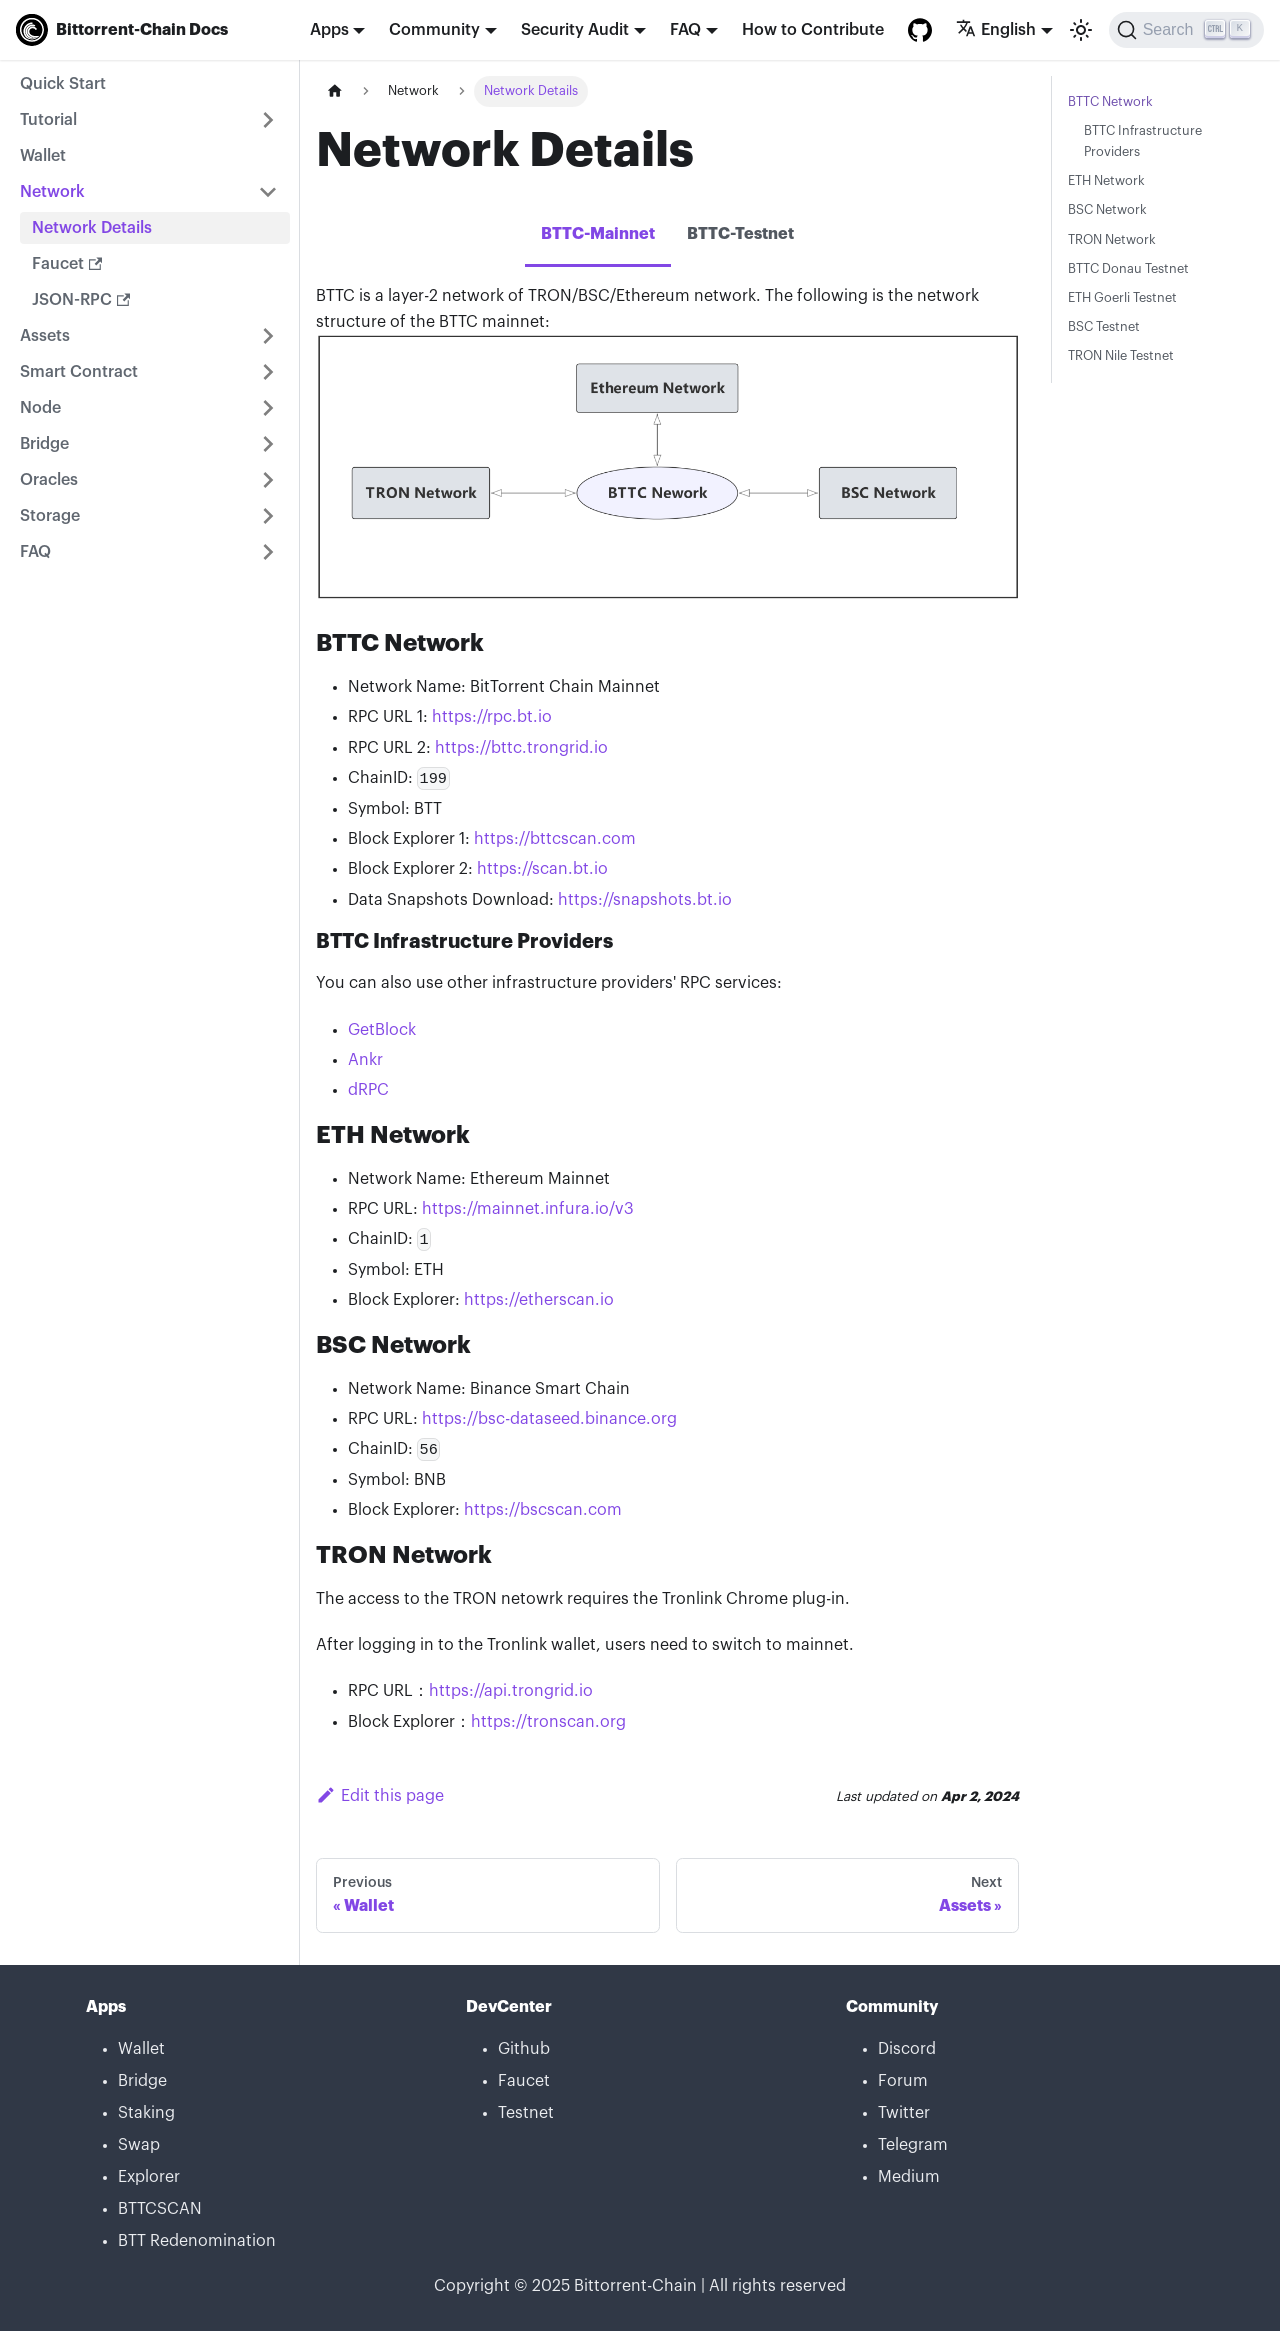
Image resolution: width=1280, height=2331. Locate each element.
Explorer (149, 2177)
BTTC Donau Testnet (1128, 269)
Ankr (365, 1060)
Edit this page (380, 1796)
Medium (909, 2177)
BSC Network (1107, 210)
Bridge (44, 444)
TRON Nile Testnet (1121, 356)
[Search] (1186, 30)
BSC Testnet (1104, 327)
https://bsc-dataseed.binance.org (549, 1419)
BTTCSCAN (160, 2209)
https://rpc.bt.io (492, 717)
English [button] (996, 30)
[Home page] (335, 91)
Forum (903, 2081)
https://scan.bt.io (542, 869)
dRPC (368, 1090)
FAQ (35, 552)
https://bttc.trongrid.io (521, 748)
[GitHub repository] (920, 30)
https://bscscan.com (543, 1510)
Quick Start (63, 84)
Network (52, 192)
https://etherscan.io (539, 1300)
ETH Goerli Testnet (1122, 298)
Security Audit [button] (575, 30)
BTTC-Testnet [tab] (740, 234)
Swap (139, 2145)
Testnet (526, 2113)
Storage (50, 516)
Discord (907, 2049)
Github (524, 2049)
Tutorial (48, 120)
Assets (45, 336)
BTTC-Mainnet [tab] (598, 234)
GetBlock (382, 1030)
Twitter (904, 2113)
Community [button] (434, 30)
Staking (146, 2113)
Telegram (913, 2145)
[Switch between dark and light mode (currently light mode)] (1081, 30)
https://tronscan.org (548, 1722)
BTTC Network (1110, 102)
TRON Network (1112, 240)
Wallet (43, 156)
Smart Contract (79, 372)
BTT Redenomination (197, 2241)
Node (40, 408)
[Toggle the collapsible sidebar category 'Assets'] (268, 336)
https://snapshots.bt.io (645, 900)
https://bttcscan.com (555, 839)
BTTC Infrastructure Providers (1143, 141)
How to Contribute (813, 30)
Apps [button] (329, 30)
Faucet (67, 264)
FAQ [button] (685, 30)
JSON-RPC (81, 300)
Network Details (92, 228)
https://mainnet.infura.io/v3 (528, 1209)
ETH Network (1106, 181)
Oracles (49, 480)
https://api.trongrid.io (511, 1691)
